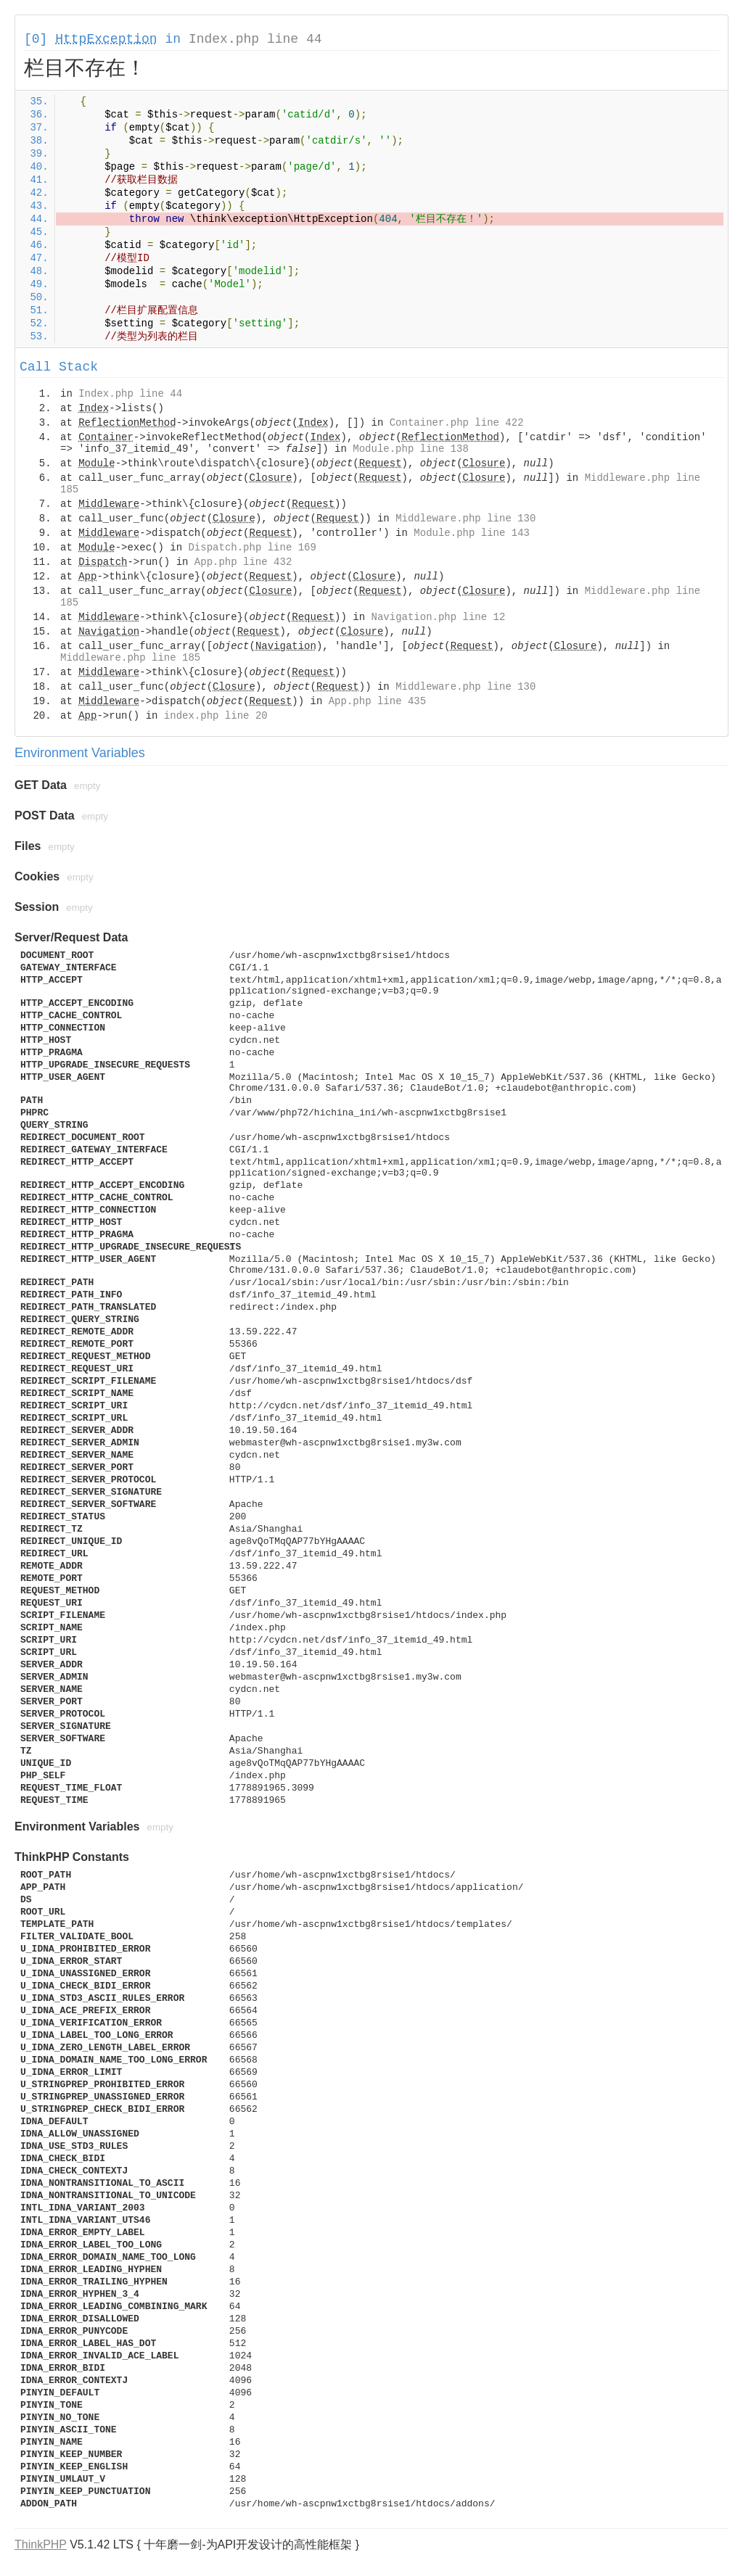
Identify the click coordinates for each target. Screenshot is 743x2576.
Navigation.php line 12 (439, 617)
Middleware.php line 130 (465, 518)
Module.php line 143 (472, 533)
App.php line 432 (243, 562)
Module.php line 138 (411, 449)
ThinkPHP (41, 2544)
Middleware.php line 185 (130, 658)
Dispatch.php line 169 (252, 547)
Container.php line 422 (457, 423)
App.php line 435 (377, 701)
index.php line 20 (216, 716)
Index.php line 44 (255, 39)
